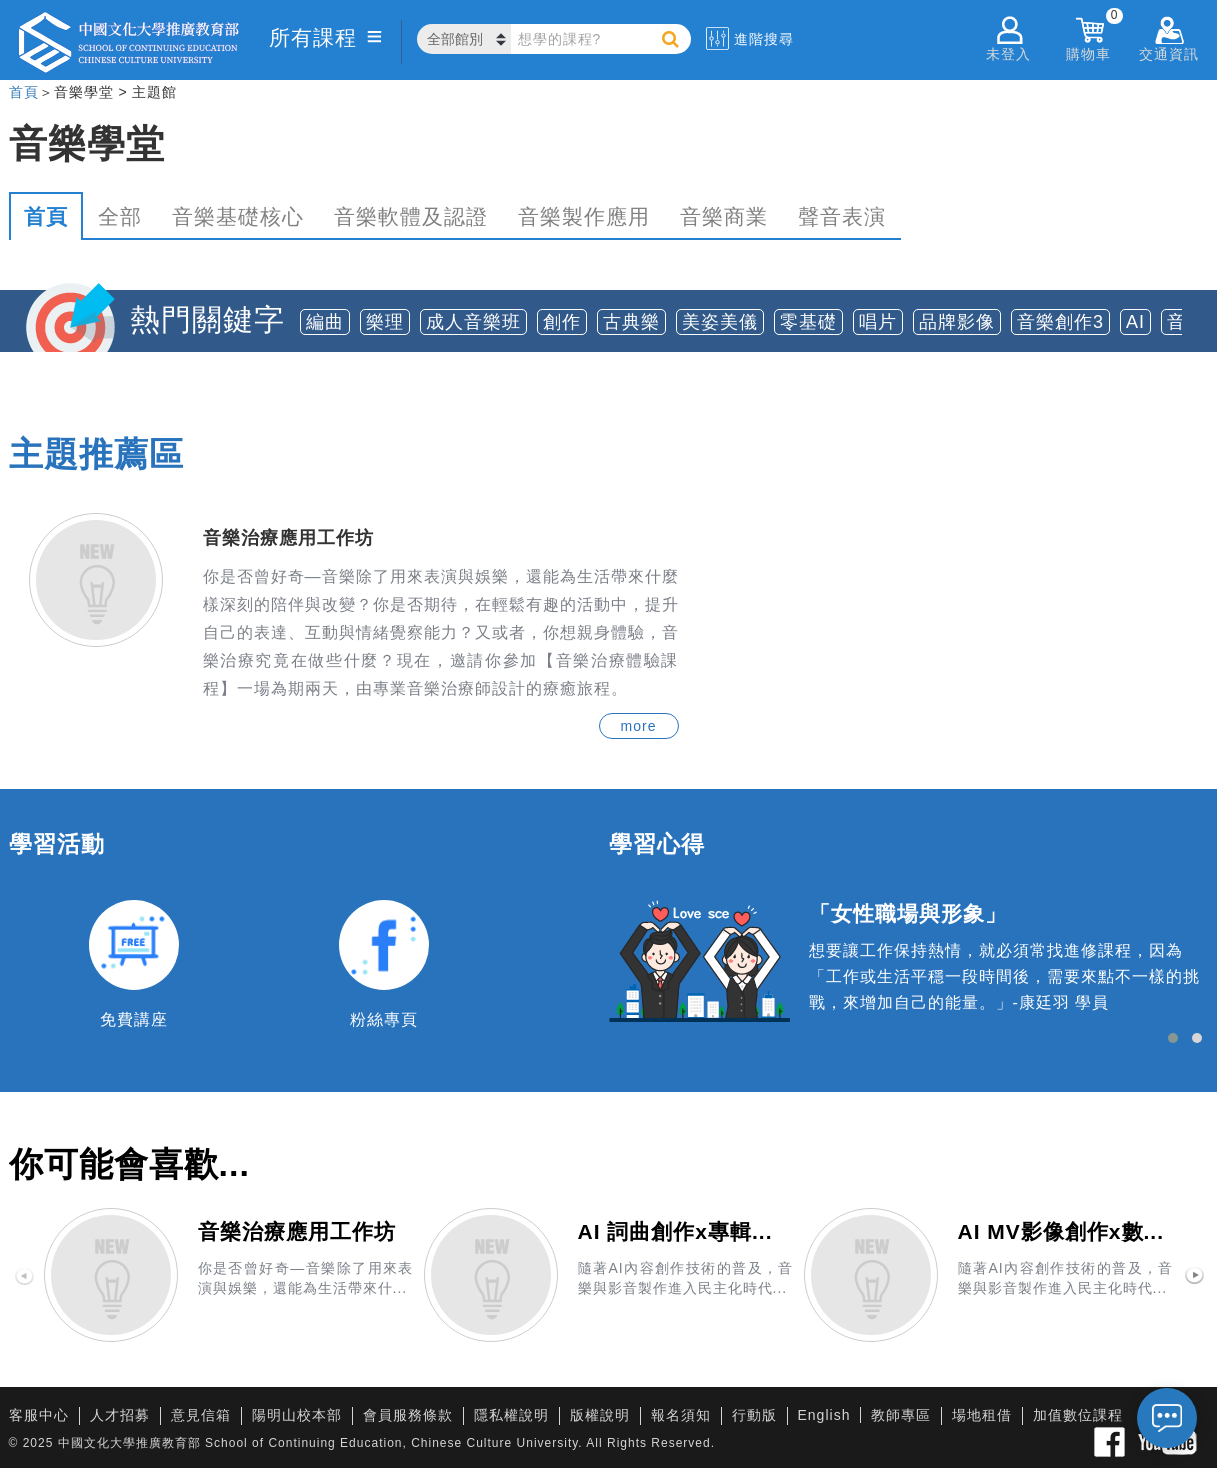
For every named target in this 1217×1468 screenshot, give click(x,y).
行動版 (754, 1415)
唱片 (878, 322)
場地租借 (982, 1415)
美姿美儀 (720, 322)
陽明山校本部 (297, 1415)
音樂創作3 (1060, 322)
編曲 (325, 322)
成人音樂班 (473, 322)
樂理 (385, 322)
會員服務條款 (408, 1415)
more (639, 726)
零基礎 (808, 322)
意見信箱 (201, 1415)
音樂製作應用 (584, 216)
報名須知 (681, 1415)
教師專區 (901, 1415)
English (824, 1415)
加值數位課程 (1078, 1415)
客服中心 (39, 1415)
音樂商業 (724, 216)
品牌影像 (957, 322)
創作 (562, 322)
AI (1135, 322)
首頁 (24, 92)
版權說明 (600, 1415)
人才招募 (120, 1415)
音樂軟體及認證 (411, 216)
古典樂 (631, 322)
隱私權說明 (511, 1415)
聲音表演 (842, 216)
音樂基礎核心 (238, 216)
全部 (120, 216)
